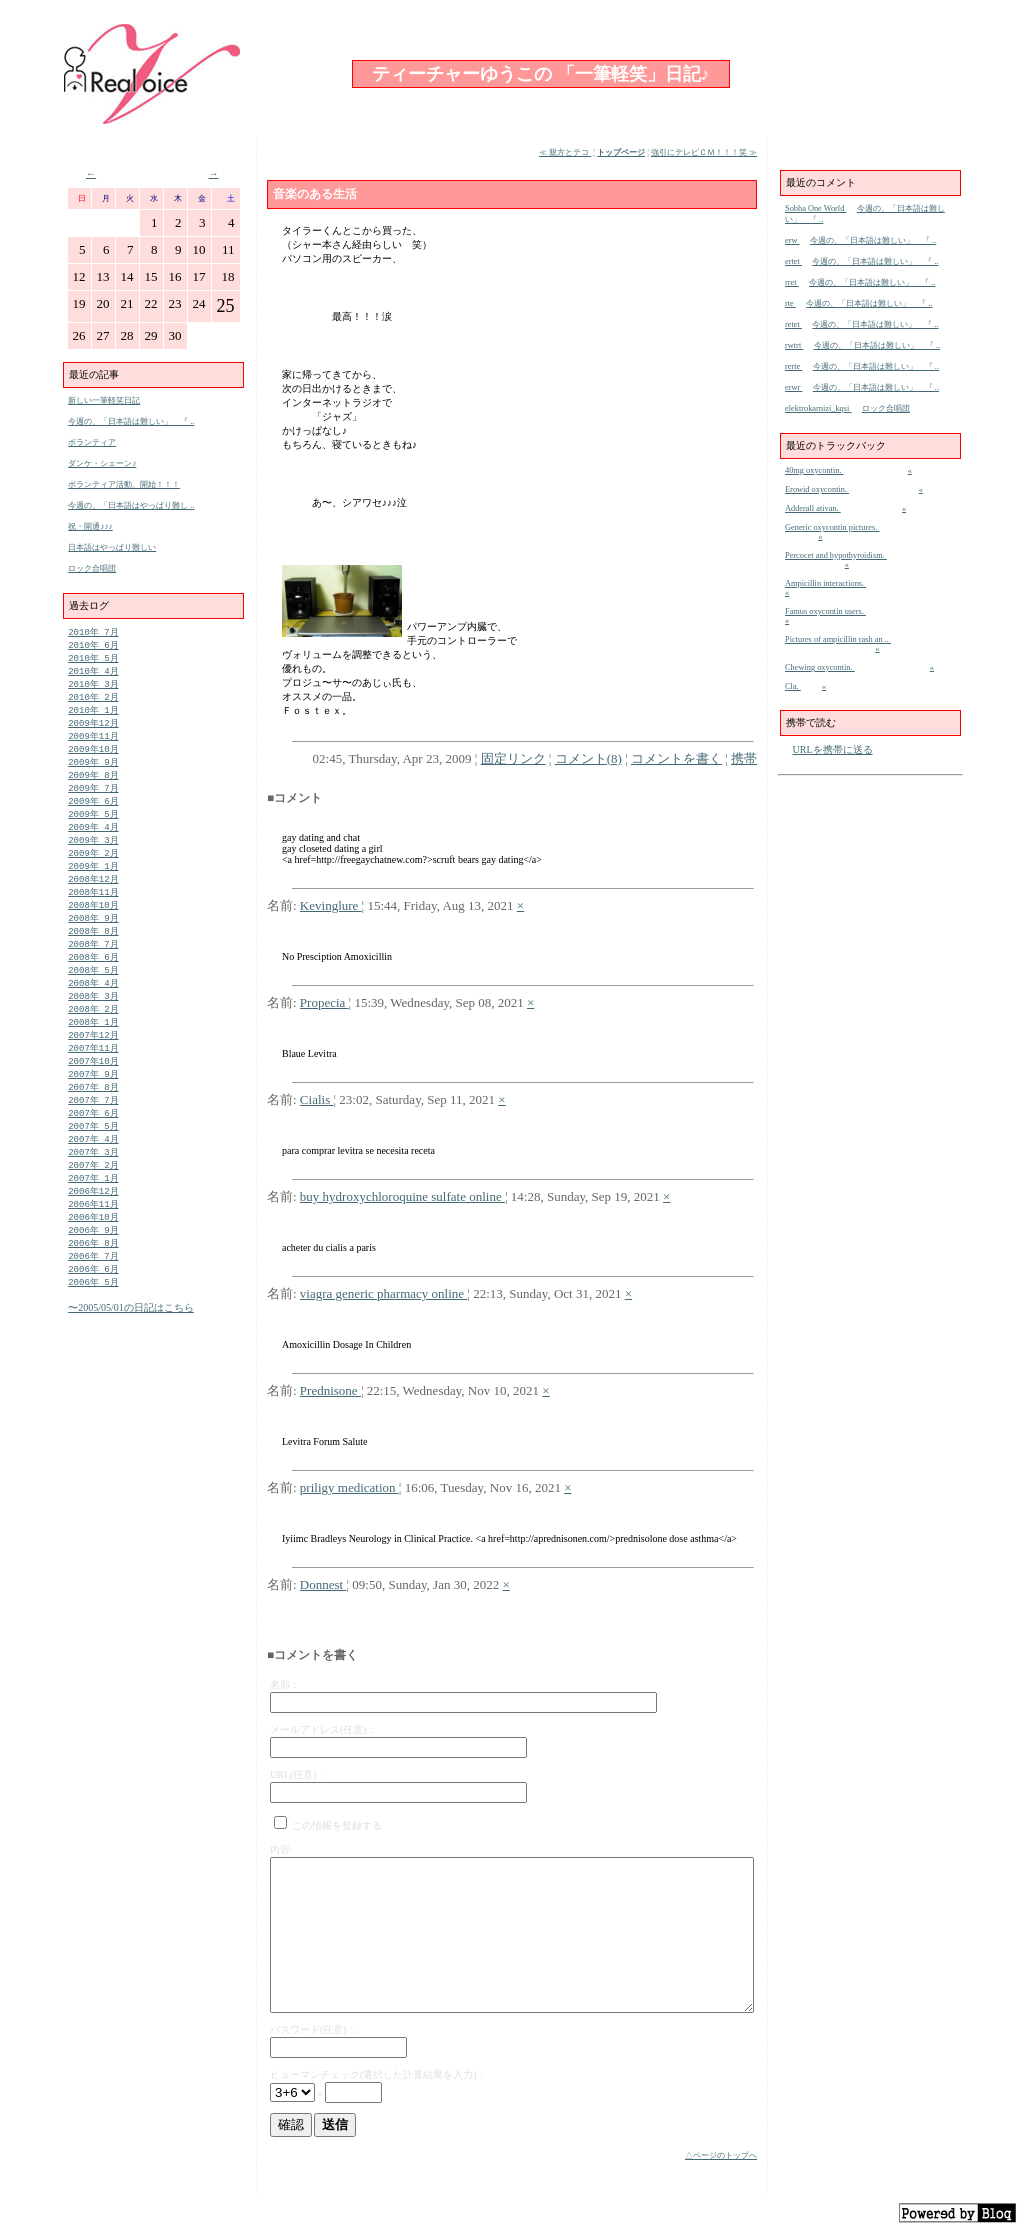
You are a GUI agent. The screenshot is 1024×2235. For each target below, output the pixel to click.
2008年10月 (93, 926)
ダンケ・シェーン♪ (102, 463)
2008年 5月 (93, 996)
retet (793, 324)
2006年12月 (93, 1234)
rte (790, 303)
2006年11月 (93, 1248)
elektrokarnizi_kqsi (818, 408)
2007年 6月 (93, 1150)
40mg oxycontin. (814, 470)
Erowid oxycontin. (817, 489)
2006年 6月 (93, 1318)
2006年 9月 (93, 1276)
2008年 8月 (93, 954)
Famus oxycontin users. (825, 611)
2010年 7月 (93, 632)
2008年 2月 (93, 1038)
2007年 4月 (93, 1178)
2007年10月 (93, 1094)
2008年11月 (93, 912)
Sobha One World (815, 208)
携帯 (744, 758)
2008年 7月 (93, 968)
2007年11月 (93, 1080)
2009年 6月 (93, 814)
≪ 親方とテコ (565, 152)
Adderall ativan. (813, 508)
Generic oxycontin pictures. (832, 527)
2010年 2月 (93, 702)
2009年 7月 (93, 800)
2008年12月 (93, 898)
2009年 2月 (93, 870)
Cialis (317, 1099)
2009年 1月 (93, 884)
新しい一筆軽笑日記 (104, 400)
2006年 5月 (93, 1332)
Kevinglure (331, 905)
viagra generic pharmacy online (383, 1293)
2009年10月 (93, 758)
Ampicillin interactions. (825, 583)
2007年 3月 (93, 1192)
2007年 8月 (93, 1122)
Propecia (324, 1002)
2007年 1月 (93, 1220)
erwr (793, 387)
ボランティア (92, 442)
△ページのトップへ (721, 2155)
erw (792, 240)
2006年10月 (93, 1262)
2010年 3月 (93, 688)
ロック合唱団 (92, 568)
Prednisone (330, 1390)
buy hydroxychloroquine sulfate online (402, 1196)
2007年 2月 (93, 1206)
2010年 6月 (93, 646)
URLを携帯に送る (833, 749)
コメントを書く (676, 758)
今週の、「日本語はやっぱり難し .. (131, 505)
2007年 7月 (93, 1136)
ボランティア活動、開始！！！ (124, 484)
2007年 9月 (93, 1108)
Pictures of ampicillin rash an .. (838, 639)
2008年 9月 (93, 940)
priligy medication (349, 1487)
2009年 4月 (93, 842)
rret (792, 282)
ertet (793, 261)
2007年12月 (93, 1066)
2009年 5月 (93, 828)
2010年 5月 (93, 660)
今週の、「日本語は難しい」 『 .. (131, 421)
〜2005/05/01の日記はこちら (131, 1358)
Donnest (323, 1584)
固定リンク (513, 758)
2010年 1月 (93, 716)
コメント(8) (588, 758)
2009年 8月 (93, 786)
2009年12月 (93, 730)
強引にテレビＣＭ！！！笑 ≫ (704, 152)
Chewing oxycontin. (820, 667)
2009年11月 (93, 744)
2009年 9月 (93, 772)
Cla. (793, 686)
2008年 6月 (93, 982)
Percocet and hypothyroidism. (836, 555)
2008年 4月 (93, 1010)
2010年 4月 (93, 674)
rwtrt (794, 345)
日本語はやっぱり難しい (112, 547)
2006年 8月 (93, 1290)
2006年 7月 (93, 1304)
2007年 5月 (93, 1164)
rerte (793, 366)
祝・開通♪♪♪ (90, 526)
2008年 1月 (93, 1052)
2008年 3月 (93, 1024)
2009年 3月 (93, 856)
